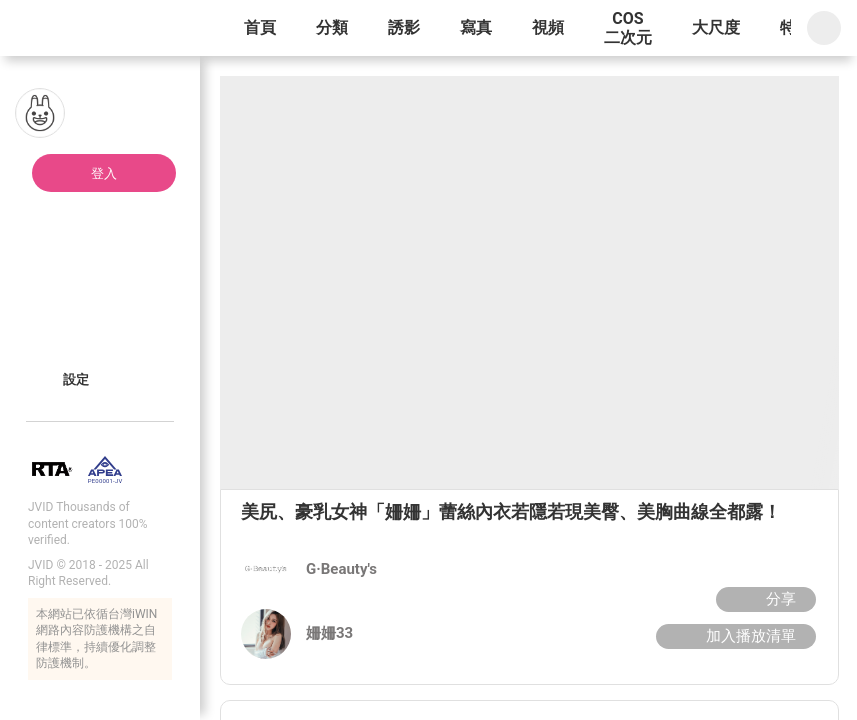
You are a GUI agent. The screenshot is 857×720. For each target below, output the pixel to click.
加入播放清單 (733, 636)
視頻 (548, 27)
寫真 (476, 27)
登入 (104, 173)
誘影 (404, 27)
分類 (332, 27)
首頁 (260, 27)
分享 (763, 599)
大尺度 (716, 27)
